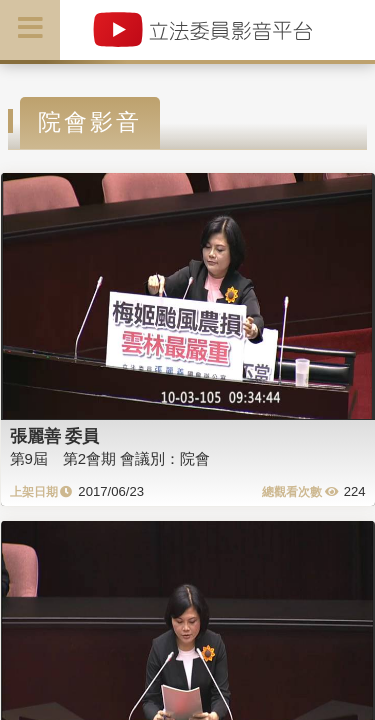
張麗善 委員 (55, 436)
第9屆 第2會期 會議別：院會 (110, 458)
